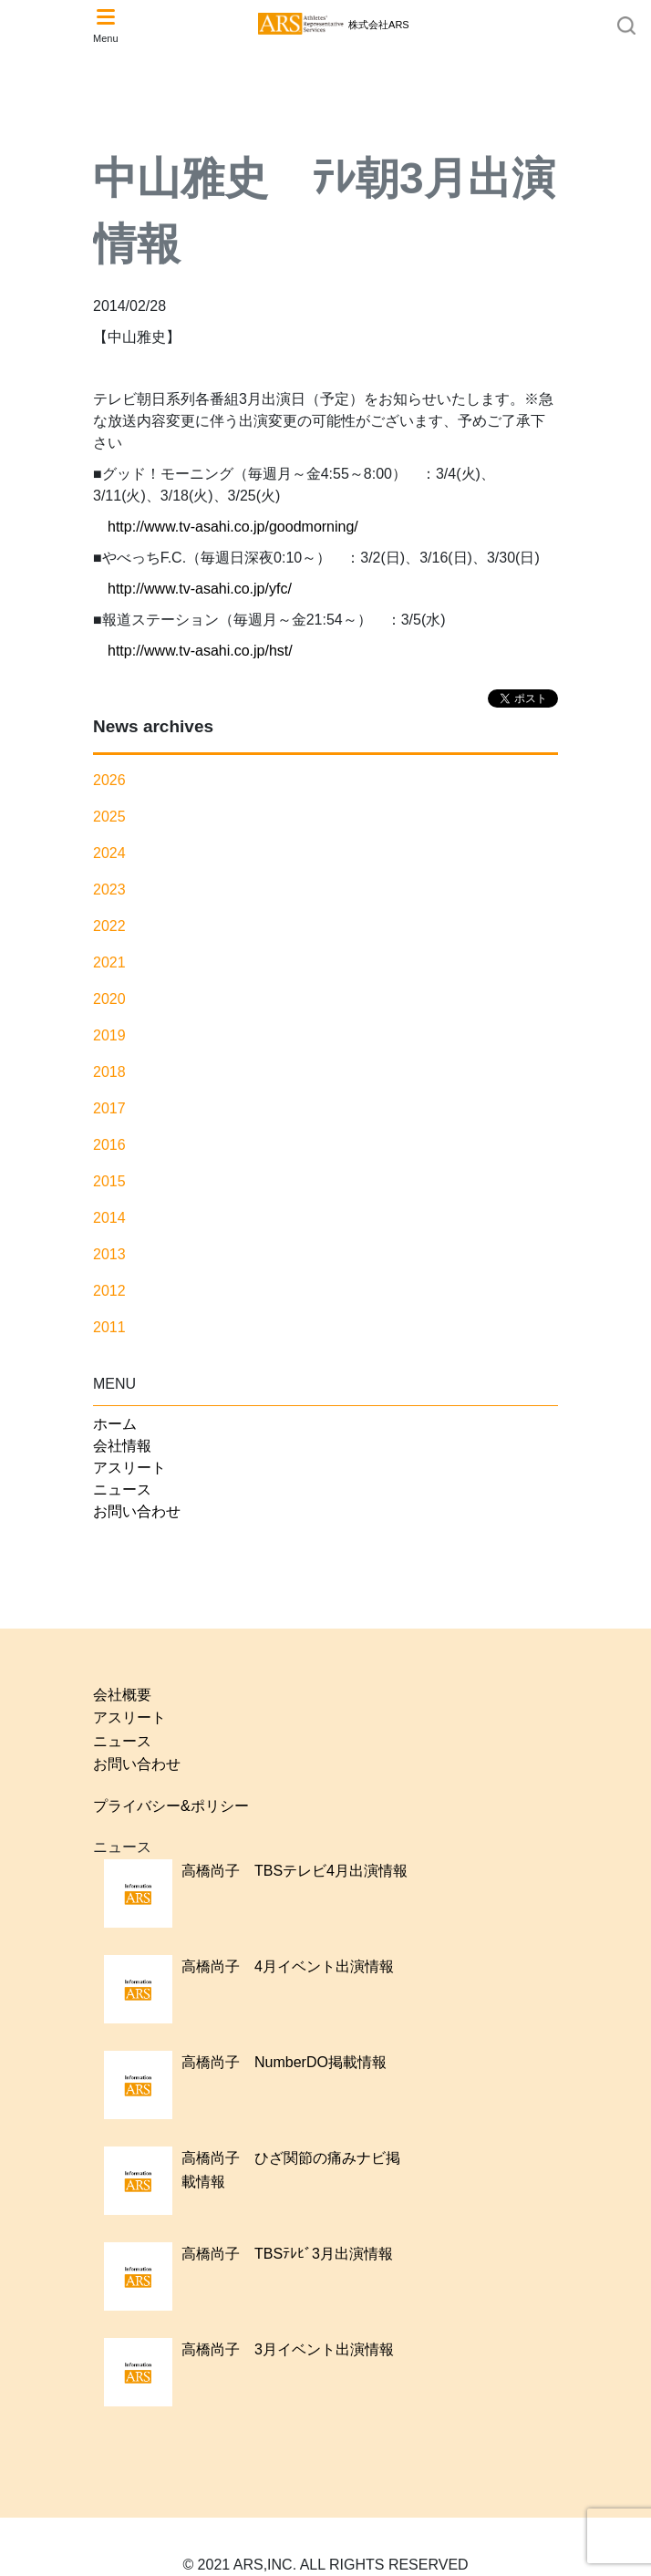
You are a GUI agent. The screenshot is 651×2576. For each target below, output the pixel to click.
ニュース (122, 1489)
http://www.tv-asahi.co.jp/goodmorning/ (233, 526)
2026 (109, 780)
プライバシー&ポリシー (171, 1806)
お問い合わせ (137, 1511)
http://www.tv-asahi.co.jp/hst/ (200, 650)
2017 (109, 1108)
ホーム (115, 1424)
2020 (109, 999)
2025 (109, 816)
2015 (109, 1181)
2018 (109, 1072)
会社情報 (122, 1446)
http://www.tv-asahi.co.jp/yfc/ (200, 588)
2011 (109, 1327)
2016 (109, 1145)
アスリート (129, 1467)
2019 (109, 1035)
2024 (109, 853)
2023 (109, 889)
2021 (109, 962)
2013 (109, 1254)
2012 (109, 1290)
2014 (109, 1218)
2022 (109, 926)
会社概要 (122, 1694)
